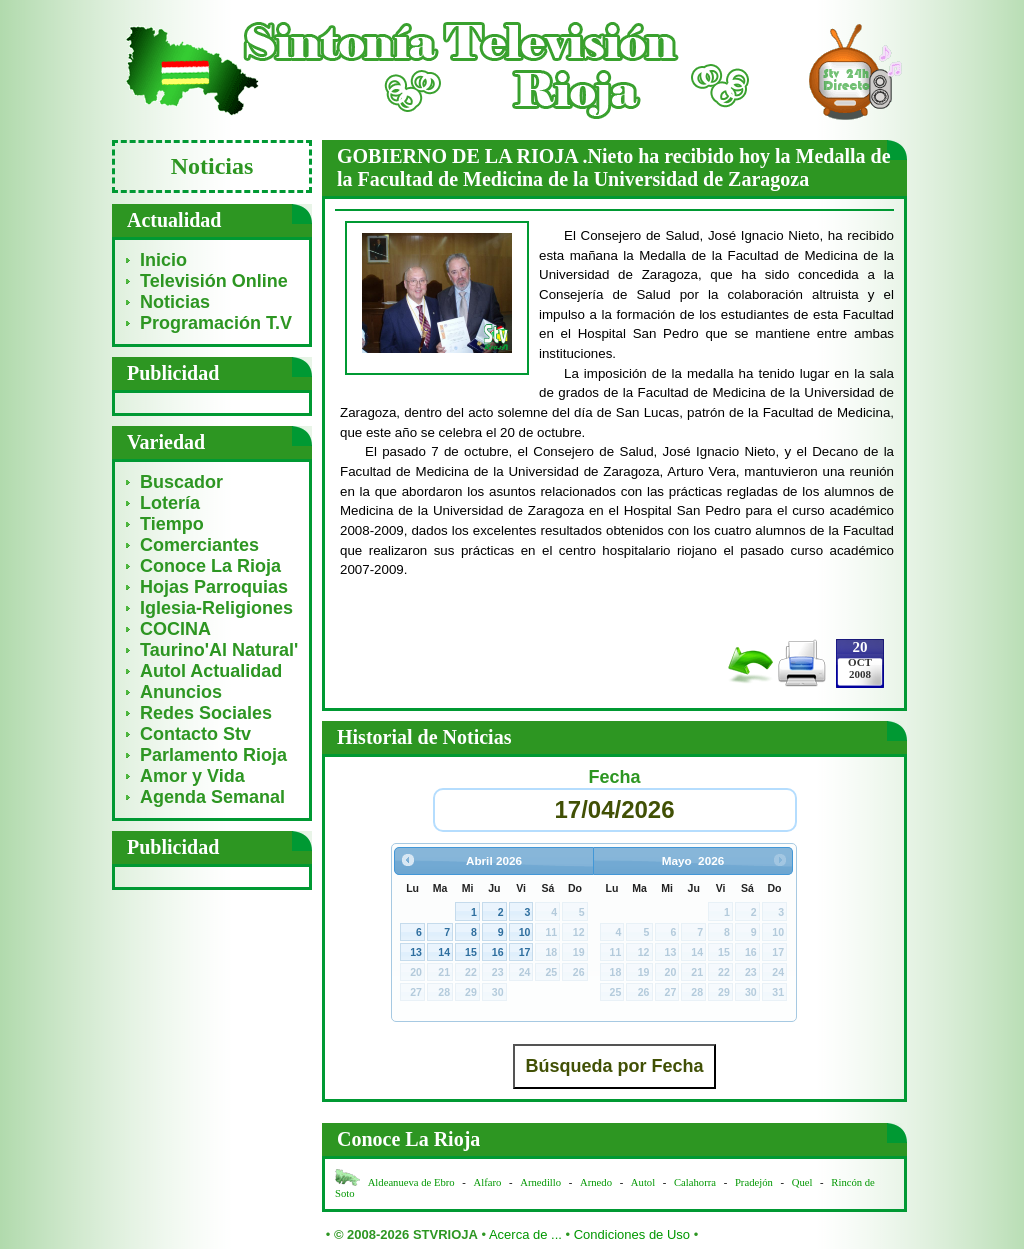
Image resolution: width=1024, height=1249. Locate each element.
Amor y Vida (192, 776)
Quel (802, 1182)
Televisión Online (214, 281)
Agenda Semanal (212, 797)
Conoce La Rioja (210, 566)
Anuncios (181, 692)
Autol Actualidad (211, 671)
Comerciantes (199, 545)
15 (471, 952)
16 (498, 952)
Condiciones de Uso (632, 1234)
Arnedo (596, 1182)
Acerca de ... (525, 1234)
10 (525, 932)
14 (444, 952)
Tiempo (172, 524)
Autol (644, 1182)
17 (525, 952)
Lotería (170, 503)
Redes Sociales (206, 713)
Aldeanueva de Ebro (411, 1182)
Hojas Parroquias (214, 587)
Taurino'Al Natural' (219, 650)
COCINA (175, 629)
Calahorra (695, 1182)
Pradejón (754, 1182)
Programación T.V (216, 323)
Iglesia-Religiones (216, 608)
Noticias (175, 302)
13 (416, 952)
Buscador (181, 482)
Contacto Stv (195, 734)
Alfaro (488, 1182)
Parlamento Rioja (213, 755)
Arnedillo (540, 1182)
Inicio (163, 260)
